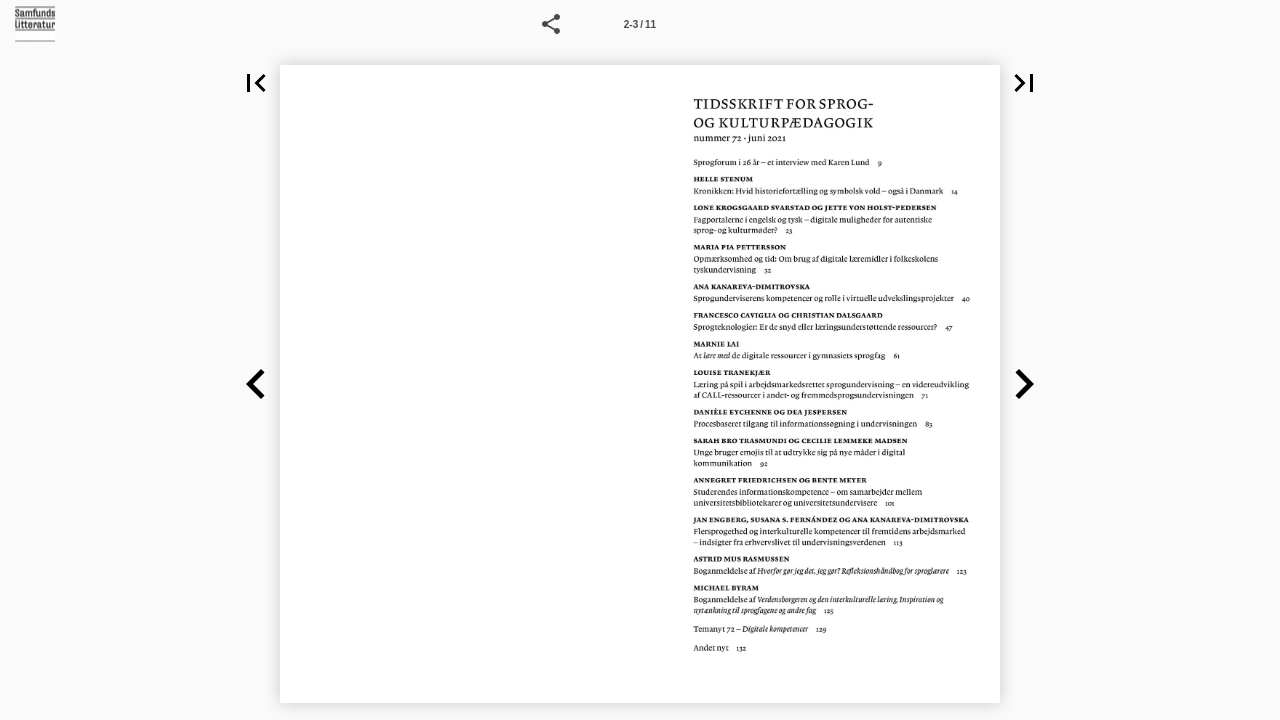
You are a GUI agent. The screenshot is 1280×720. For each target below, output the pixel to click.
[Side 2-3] (640, 24)
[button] (551, 24)
